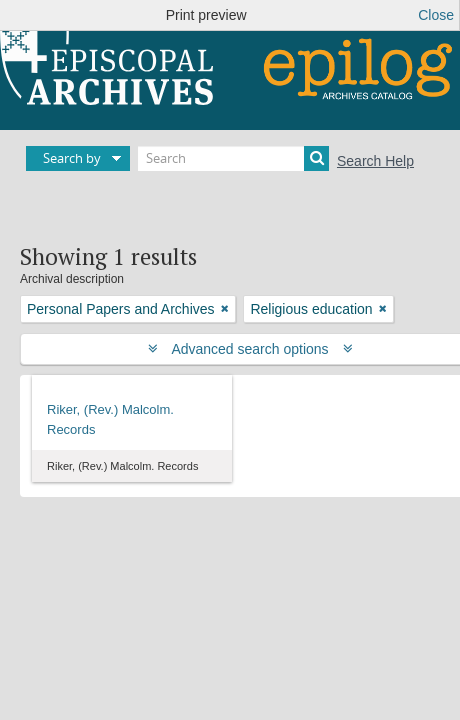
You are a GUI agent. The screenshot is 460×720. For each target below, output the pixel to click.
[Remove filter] (225, 309)
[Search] (233, 158)
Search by (72, 158)
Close (436, 15)
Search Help (375, 161)
